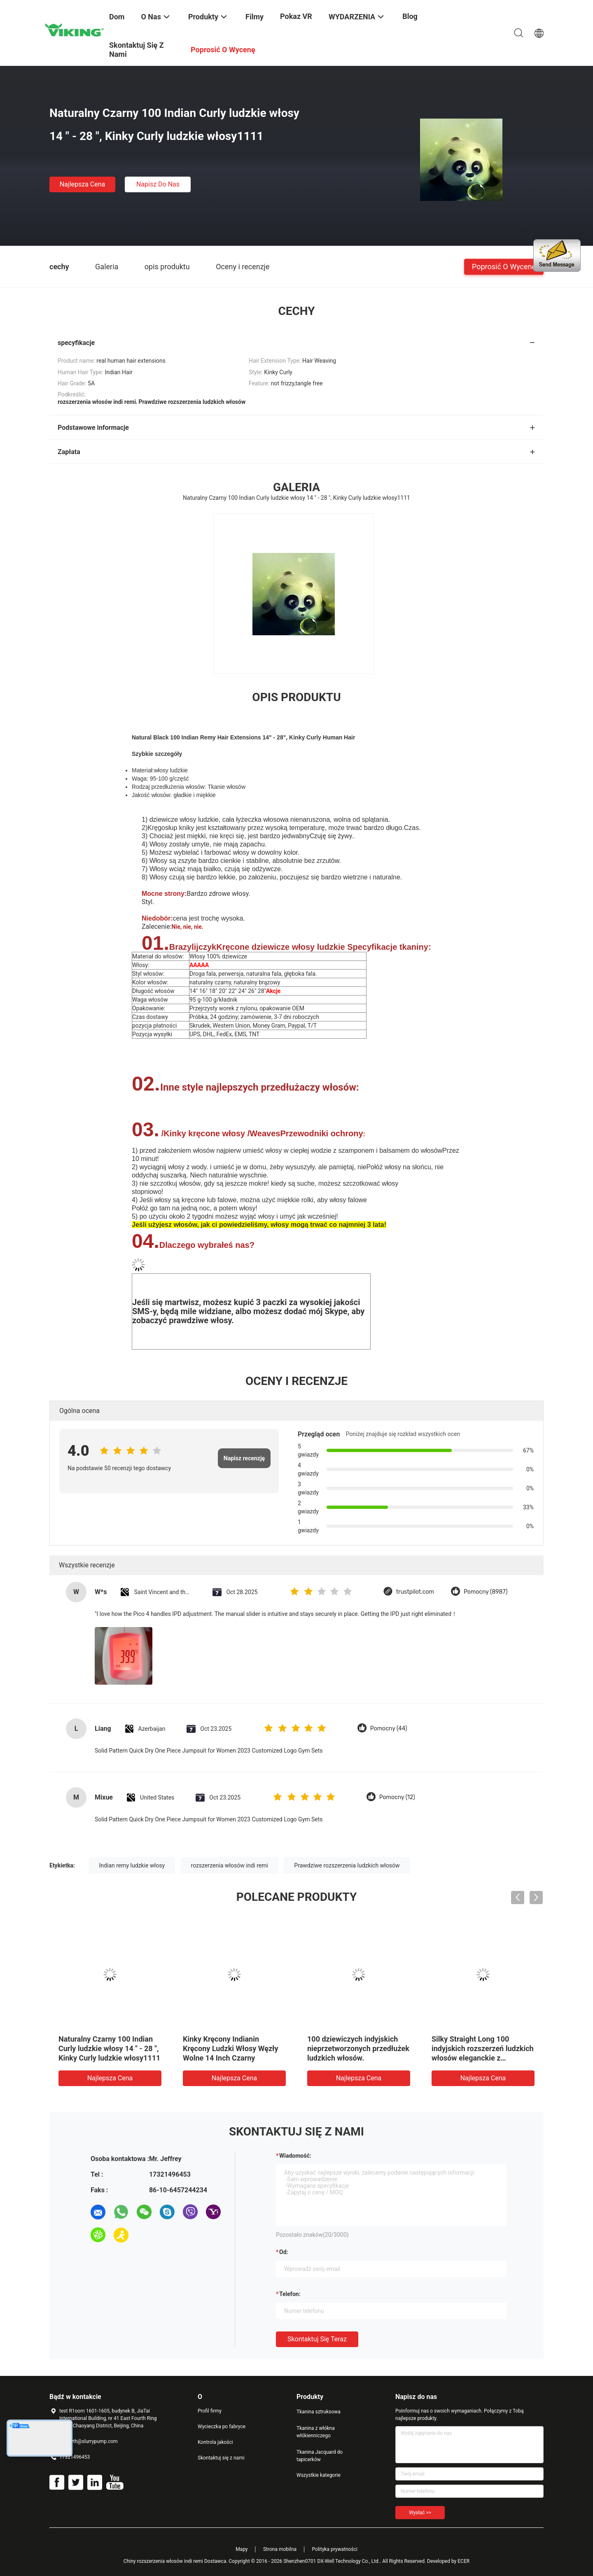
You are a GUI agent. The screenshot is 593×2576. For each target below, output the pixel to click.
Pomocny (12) (397, 1797)
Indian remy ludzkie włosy (132, 1865)
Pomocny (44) (388, 1728)
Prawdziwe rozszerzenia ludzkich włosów (346, 1865)
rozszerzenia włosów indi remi (229, 1865)
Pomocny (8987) (486, 1591)
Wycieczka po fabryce (221, 2426)
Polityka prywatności (334, 2549)
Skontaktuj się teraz (317, 2339)
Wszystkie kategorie (318, 2475)
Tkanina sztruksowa (318, 2412)
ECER (463, 2561)
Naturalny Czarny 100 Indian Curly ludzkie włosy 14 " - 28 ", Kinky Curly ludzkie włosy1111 (109, 2048)
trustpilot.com (415, 1591)
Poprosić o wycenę (504, 266)
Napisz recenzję (244, 1458)
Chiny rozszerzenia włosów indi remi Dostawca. (176, 2561)
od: (283, 2252)
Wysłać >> (420, 2512)
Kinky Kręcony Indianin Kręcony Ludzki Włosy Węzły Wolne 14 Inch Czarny (230, 2048)
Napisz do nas (158, 184)
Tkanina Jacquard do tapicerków (319, 2455)
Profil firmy (210, 2411)
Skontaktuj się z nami (221, 2458)
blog (410, 16)
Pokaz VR (296, 16)
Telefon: (290, 2294)
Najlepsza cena (82, 184)
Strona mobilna (279, 2549)
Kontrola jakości (215, 2442)
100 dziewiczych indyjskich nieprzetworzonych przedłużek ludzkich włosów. (358, 2048)
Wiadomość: (295, 2155)
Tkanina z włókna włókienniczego (315, 2431)
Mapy (241, 2549)
